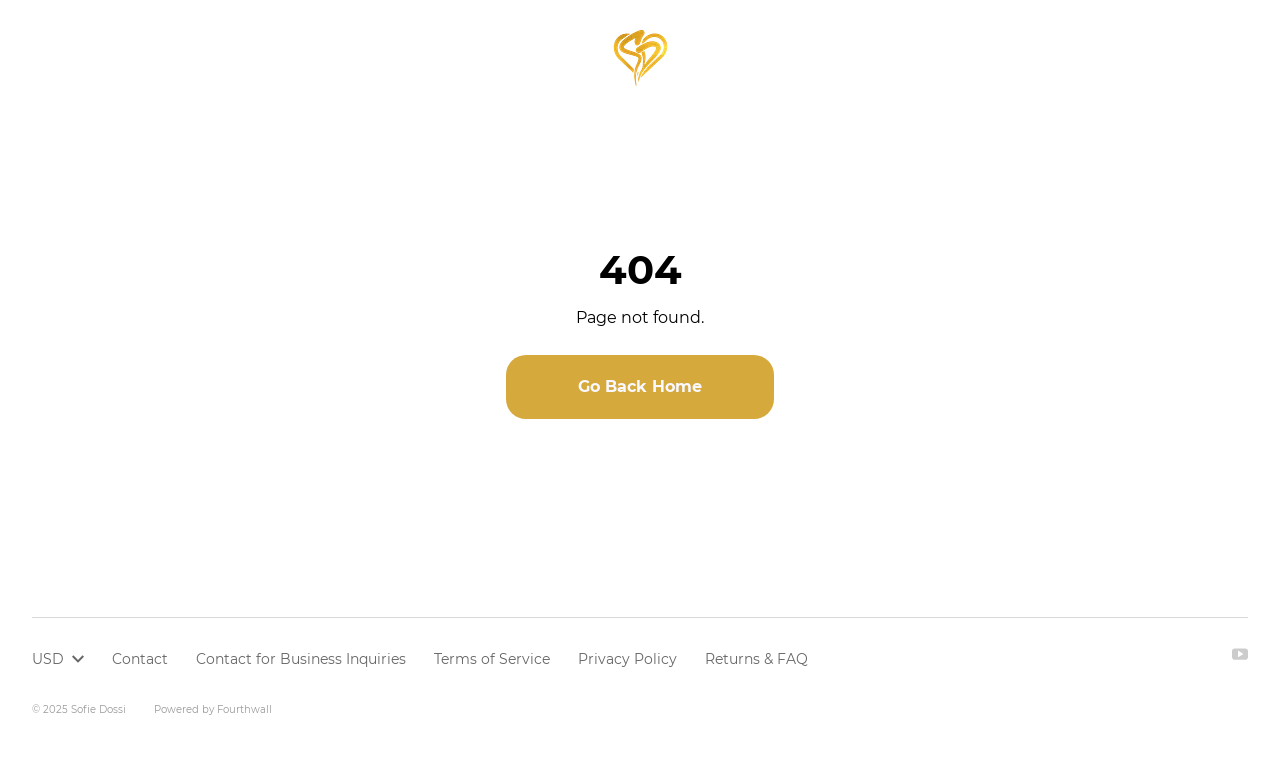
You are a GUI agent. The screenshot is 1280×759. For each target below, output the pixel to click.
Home (54, 57)
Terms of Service (492, 659)
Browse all (138, 57)
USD (1138, 57)
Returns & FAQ (756, 659)
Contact (140, 659)
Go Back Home (640, 386)
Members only (395, 57)
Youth (287, 57)
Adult (221, 57)
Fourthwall (244, 709)
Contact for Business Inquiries (301, 659)
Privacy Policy (627, 659)
